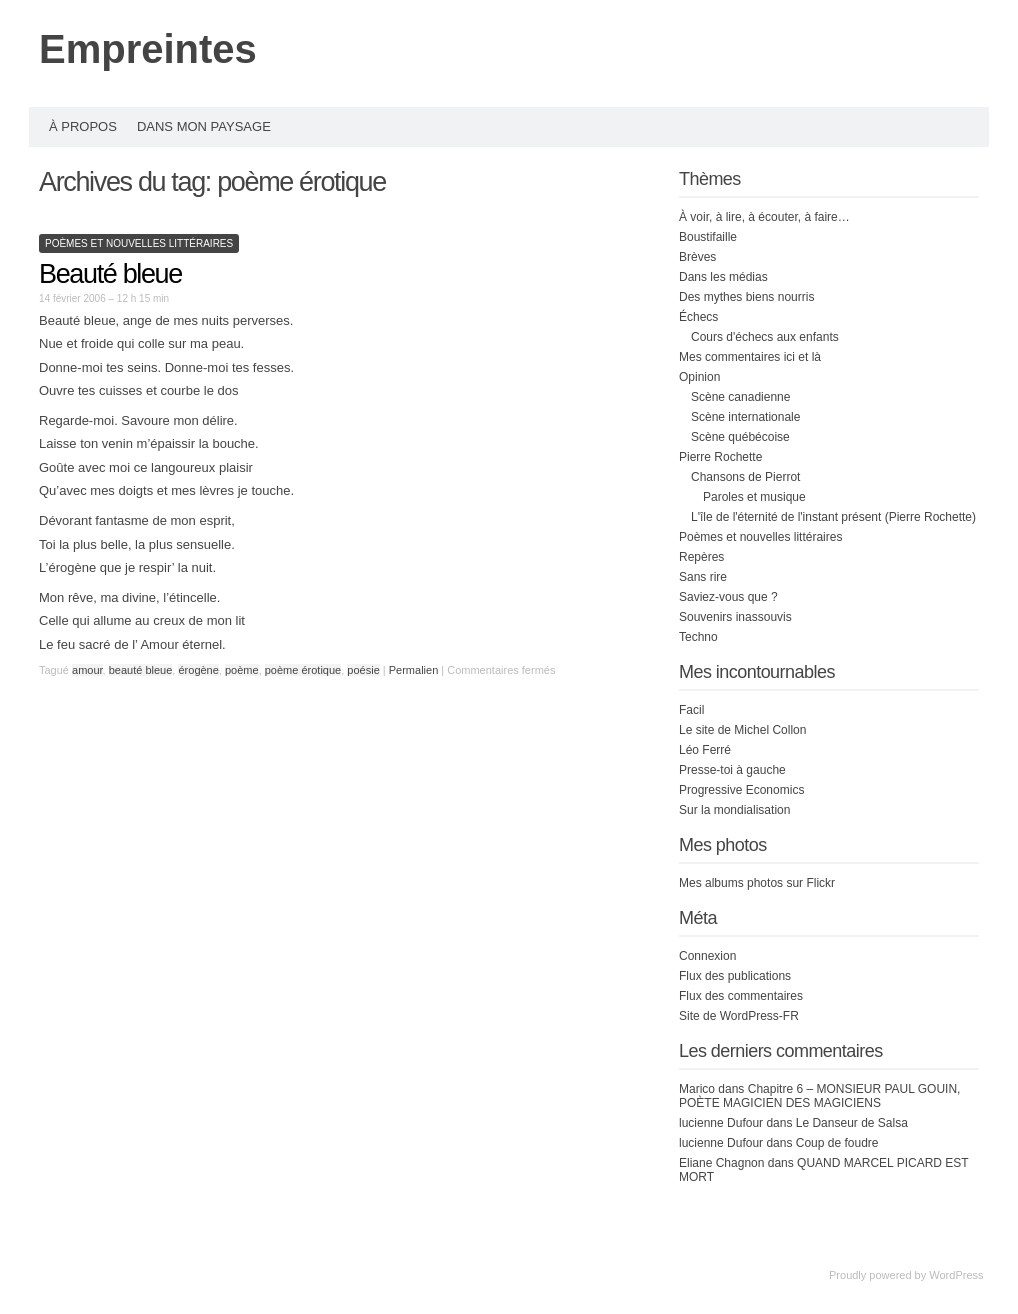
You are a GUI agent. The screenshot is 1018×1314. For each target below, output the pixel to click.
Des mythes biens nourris (746, 297)
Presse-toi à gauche (732, 770)
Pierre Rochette (720, 457)
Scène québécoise (740, 437)
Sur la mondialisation (734, 810)
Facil (691, 710)
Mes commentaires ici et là (750, 357)
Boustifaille (708, 237)
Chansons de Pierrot (745, 477)
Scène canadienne (740, 397)
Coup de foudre (837, 1143)
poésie (363, 670)
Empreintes (148, 49)
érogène (198, 670)
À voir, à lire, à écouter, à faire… (764, 217)
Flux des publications (735, 976)
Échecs (698, 317)
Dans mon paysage (204, 126)
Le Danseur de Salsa (852, 1123)
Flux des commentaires (741, 996)
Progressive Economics (741, 790)
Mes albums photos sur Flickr (757, 883)
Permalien (415, 670)
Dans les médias (723, 277)
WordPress (956, 1275)
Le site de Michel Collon (742, 730)
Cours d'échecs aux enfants (765, 337)
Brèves (697, 257)
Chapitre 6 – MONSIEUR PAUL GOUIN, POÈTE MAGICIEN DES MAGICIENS (819, 1096)
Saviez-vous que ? (728, 597)
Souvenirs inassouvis (735, 617)
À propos (83, 126)
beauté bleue (141, 670)
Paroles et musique (754, 497)
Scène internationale (745, 417)
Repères (701, 557)
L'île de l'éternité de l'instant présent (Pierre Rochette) (833, 517)
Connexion (707, 956)
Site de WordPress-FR (739, 1016)
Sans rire (703, 577)
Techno (698, 637)
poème (242, 670)
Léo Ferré (705, 750)
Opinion (699, 377)
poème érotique (303, 670)
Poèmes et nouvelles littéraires (139, 243)
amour (87, 670)
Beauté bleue (110, 274)
